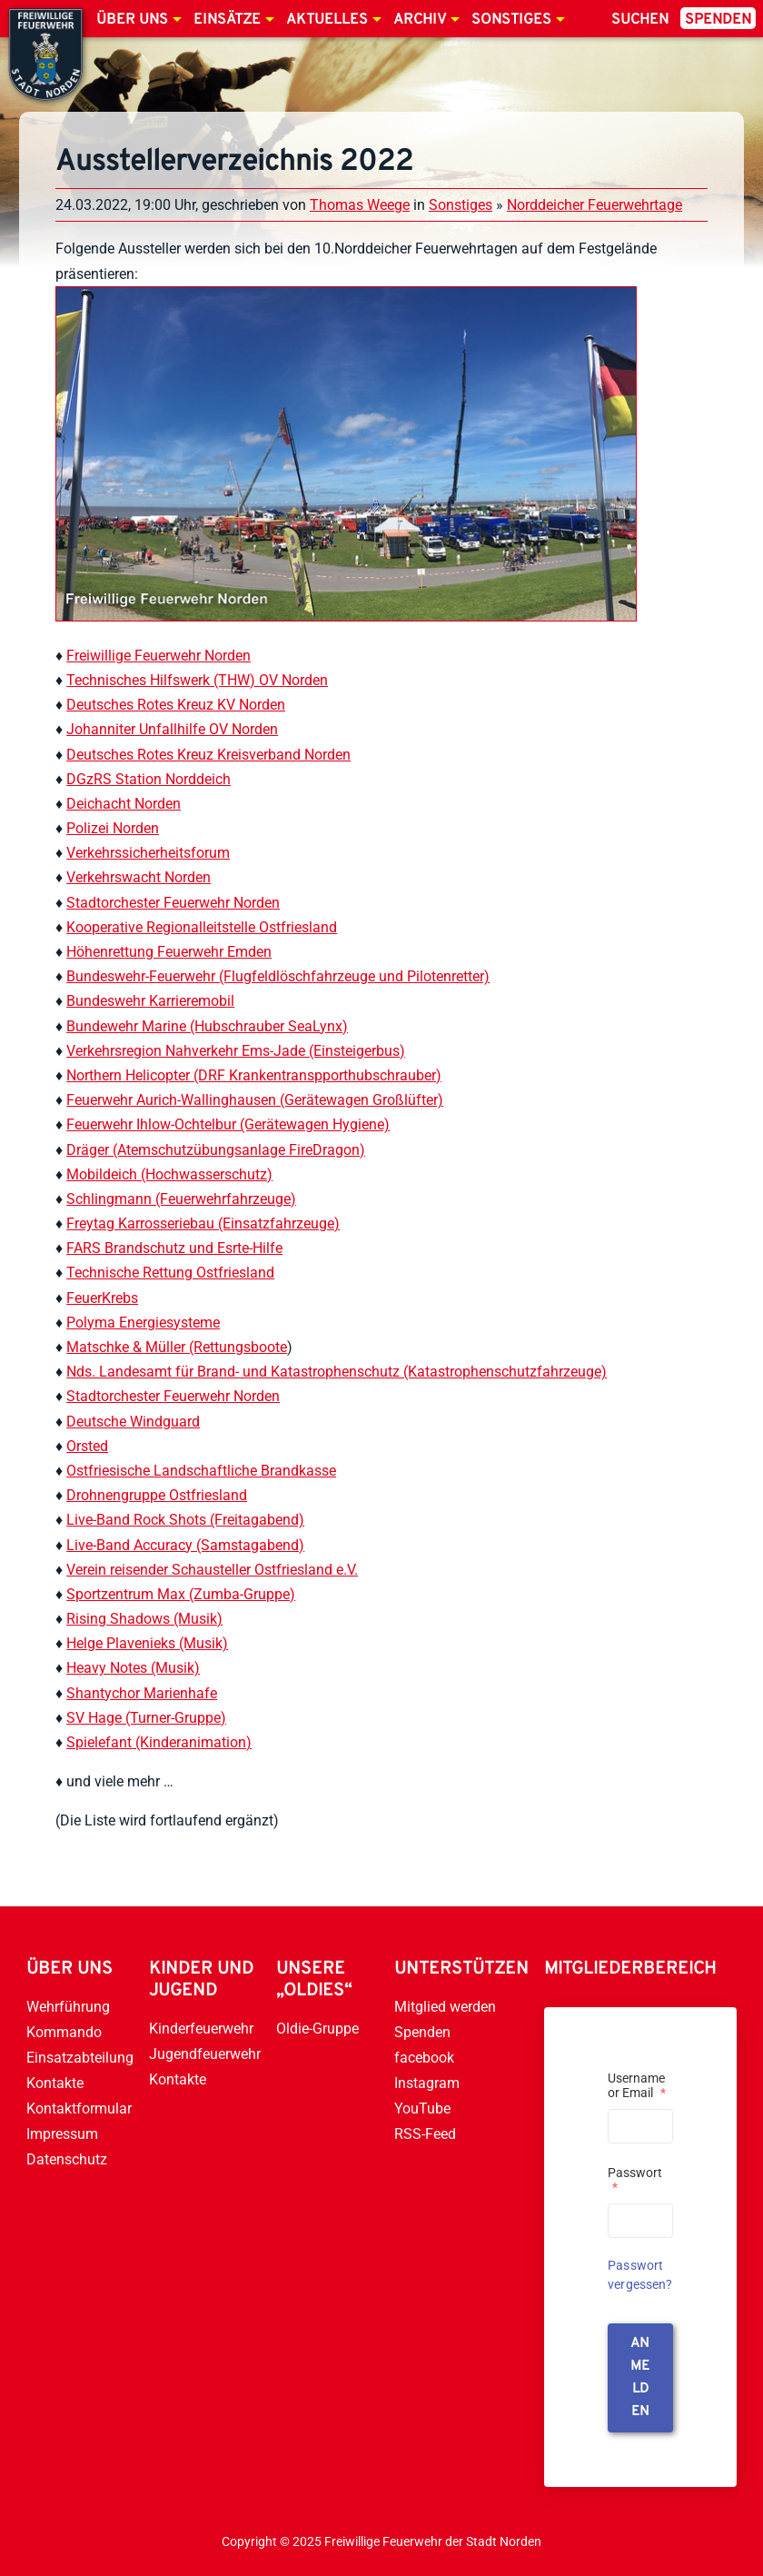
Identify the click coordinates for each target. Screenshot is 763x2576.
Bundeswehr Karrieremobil (150, 1001)
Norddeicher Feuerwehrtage (594, 205)
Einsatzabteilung (80, 2057)
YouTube (422, 2108)
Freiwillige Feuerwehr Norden (158, 655)
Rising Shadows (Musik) (144, 1618)
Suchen (640, 20)
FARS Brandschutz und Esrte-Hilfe (174, 1248)
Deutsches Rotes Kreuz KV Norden (175, 704)
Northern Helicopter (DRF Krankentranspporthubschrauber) (253, 1075)
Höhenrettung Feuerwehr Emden (169, 951)
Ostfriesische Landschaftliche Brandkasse (201, 1470)
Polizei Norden (112, 828)
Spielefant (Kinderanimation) (159, 1742)
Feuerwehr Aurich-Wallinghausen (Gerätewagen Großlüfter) (254, 1100)
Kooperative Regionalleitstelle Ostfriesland (201, 927)
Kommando (64, 2032)
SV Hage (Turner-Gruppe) (146, 1717)
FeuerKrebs (102, 1298)
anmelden (639, 2378)
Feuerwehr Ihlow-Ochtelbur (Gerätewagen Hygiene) (228, 1124)
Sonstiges (511, 20)
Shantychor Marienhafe (141, 1693)
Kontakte (55, 2083)
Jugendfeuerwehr (205, 2054)
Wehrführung (68, 2006)
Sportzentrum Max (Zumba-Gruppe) (180, 1594)
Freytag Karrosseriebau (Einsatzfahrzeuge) (203, 1223)
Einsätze (227, 20)
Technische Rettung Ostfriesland (170, 1272)
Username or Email (637, 2085)
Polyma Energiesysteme (143, 1322)
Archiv (419, 20)
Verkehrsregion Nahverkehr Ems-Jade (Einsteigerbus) (235, 1050)
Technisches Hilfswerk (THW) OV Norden (197, 680)
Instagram (427, 2083)
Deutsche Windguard (133, 1421)
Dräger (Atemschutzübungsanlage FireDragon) (215, 1150)
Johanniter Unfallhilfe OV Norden (172, 729)
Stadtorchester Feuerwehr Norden (173, 902)
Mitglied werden (445, 2006)
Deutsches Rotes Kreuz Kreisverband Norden (208, 754)
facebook (424, 2057)
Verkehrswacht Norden (138, 877)
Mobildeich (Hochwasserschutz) (169, 1174)
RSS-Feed (425, 2134)
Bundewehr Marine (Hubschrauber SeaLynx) (207, 1026)
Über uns (132, 20)
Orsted (87, 1446)
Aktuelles (327, 20)
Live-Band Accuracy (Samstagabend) (185, 1545)
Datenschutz (66, 2159)
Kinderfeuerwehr (201, 2028)
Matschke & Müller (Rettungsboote (176, 1347)
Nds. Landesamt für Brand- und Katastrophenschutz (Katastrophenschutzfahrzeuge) (336, 1371)
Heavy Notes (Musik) (133, 1667)
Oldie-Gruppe (317, 2028)
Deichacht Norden (123, 803)
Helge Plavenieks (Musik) (147, 1643)
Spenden (718, 20)
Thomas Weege (360, 205)
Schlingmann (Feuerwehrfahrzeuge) (181, 1199)
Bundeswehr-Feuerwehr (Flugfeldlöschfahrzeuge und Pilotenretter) (278, 976)
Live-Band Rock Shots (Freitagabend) (185, 1519)
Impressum (62, 2134)
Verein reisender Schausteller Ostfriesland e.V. (212, 1569)
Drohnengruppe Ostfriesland (156, 1495)
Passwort (635, 2179)
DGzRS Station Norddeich (148, 779)
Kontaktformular (79, 2108)
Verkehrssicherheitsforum (148, 852)
